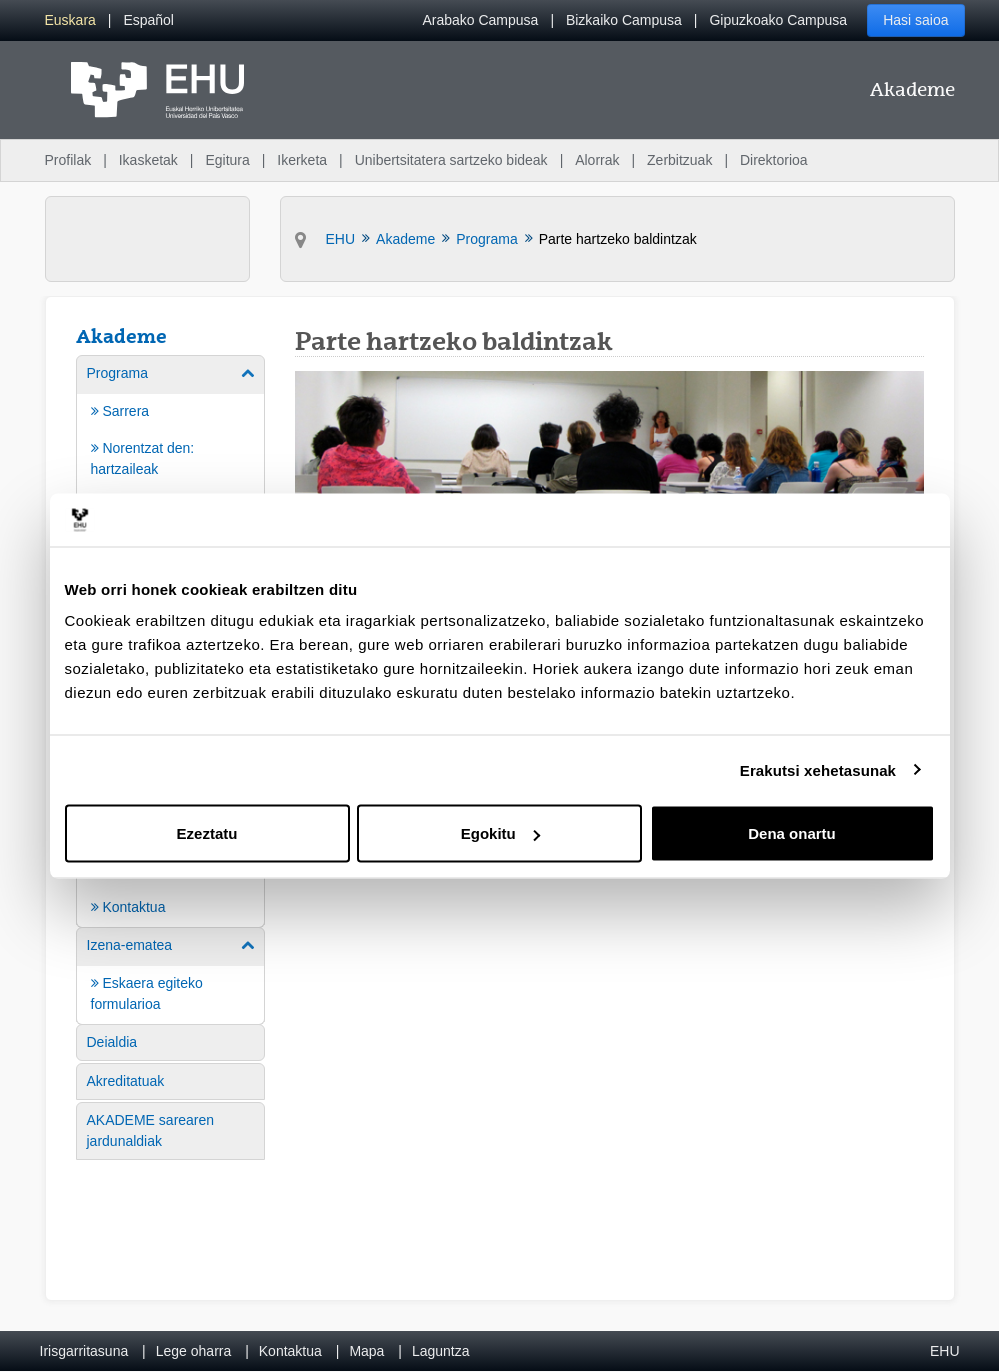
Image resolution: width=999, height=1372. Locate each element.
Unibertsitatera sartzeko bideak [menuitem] (451, 160)
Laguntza (441, 1351)
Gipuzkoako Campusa (778, 20)
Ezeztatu (207, 833)
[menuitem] (70, 20)
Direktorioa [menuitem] (774, 160)
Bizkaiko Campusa (624, 20)
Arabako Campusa (480, 20)
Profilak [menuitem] (68, 160)
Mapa (366, 1351)
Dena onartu (792, 833)
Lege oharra (194, 1351)
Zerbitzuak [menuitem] (679, 160)
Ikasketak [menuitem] (148, 160)
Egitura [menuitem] (227, 160)
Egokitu (500, 833)
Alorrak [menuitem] (597, 160)
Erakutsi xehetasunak (818, 769)
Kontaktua (290, 1351)
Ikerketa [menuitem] (302, 160)
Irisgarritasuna (84, 1351)
